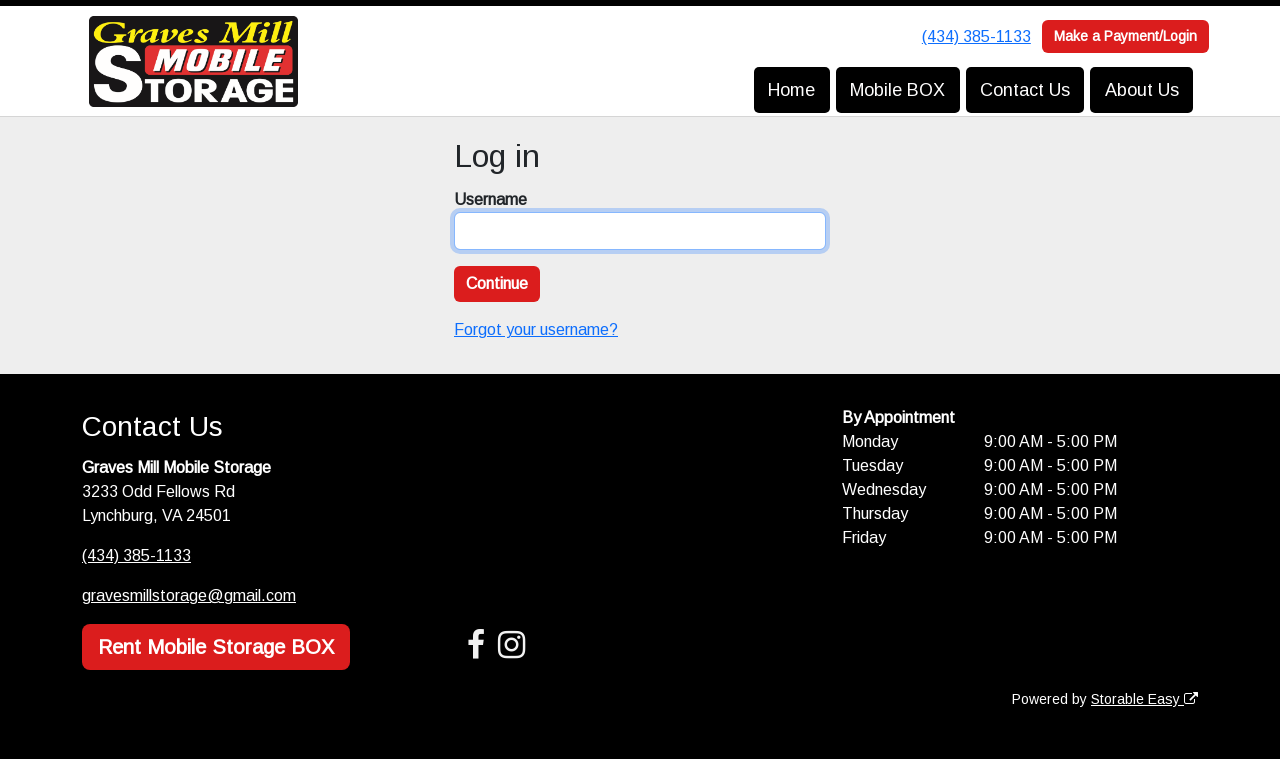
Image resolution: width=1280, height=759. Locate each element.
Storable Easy (1144, 699)
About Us (1142, 90)
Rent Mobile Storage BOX (216, 647)
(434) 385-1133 (976, 36)
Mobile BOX (897, 90)
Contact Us (1025, 90)
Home (791, 90)
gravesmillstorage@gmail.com (189, 595)
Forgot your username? (536, 329)
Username (490, 199)
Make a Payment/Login (1125, 36)
